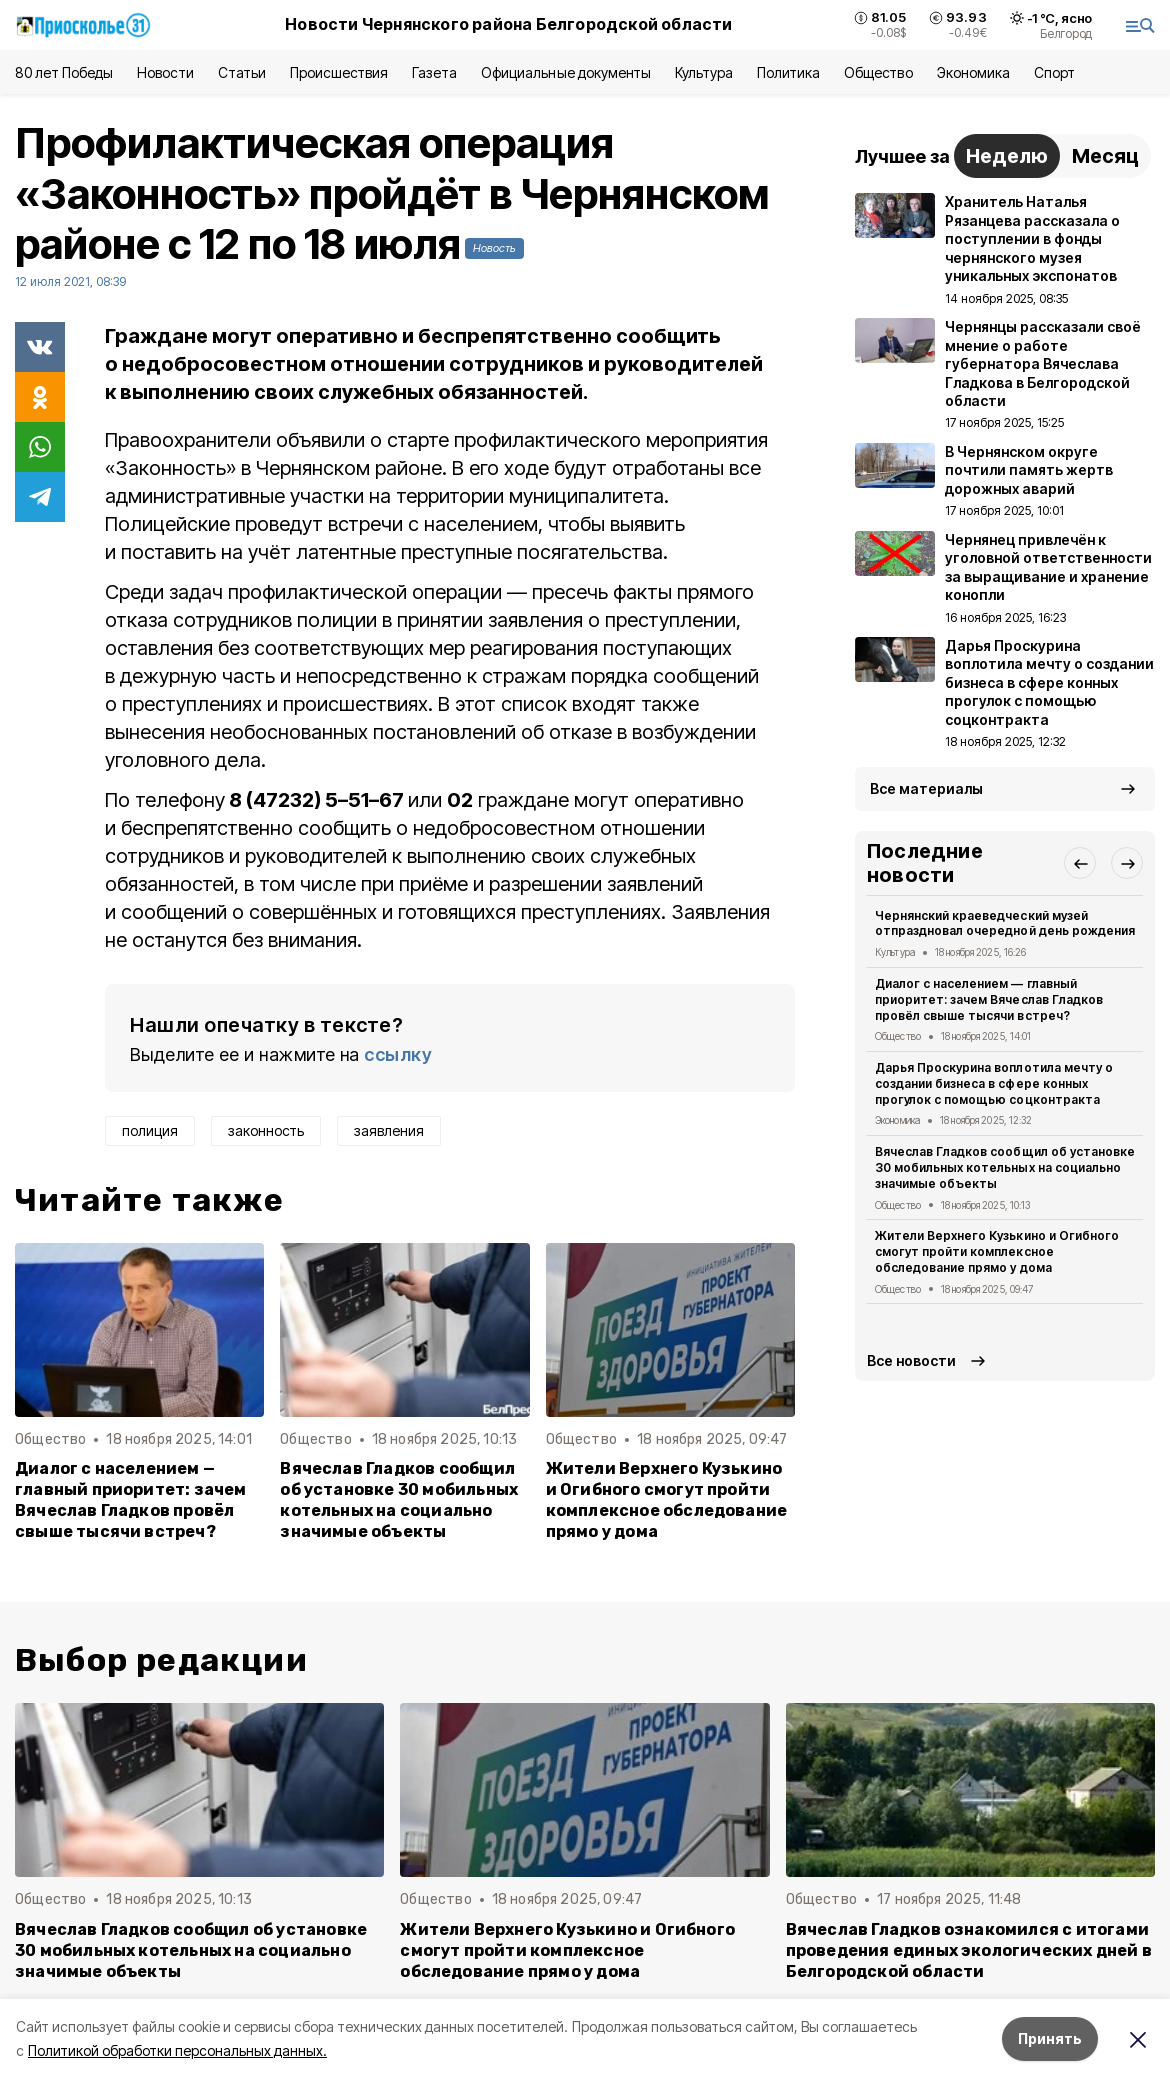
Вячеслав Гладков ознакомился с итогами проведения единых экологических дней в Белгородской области (969, 1950)
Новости (165, 72)
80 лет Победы (64, 72)
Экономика (973, 72)
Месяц (1105, 156)
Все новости (911, 1360)
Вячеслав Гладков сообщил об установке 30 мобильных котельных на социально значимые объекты (399, 1500)
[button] (1080, 863)
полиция (150, 1130)
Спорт (1054, 72)
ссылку (398, 1054)
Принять (1050, 2038)
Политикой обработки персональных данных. (177, 2050)
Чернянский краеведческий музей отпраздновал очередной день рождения (1005, 923)
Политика (788, 72)
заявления (389, 1130)
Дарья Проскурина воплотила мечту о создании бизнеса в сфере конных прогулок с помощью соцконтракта (994, 1083)
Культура (704, 72)
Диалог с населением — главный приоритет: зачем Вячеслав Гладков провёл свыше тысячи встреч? (131, 1500)
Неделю (1007, 156)
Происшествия (339, 72)
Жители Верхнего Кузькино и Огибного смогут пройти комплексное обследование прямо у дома (667, 1500)
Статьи (242, 72)
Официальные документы (566, 72)
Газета (434, 72)
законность (266, 1130)
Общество (878, 72)
